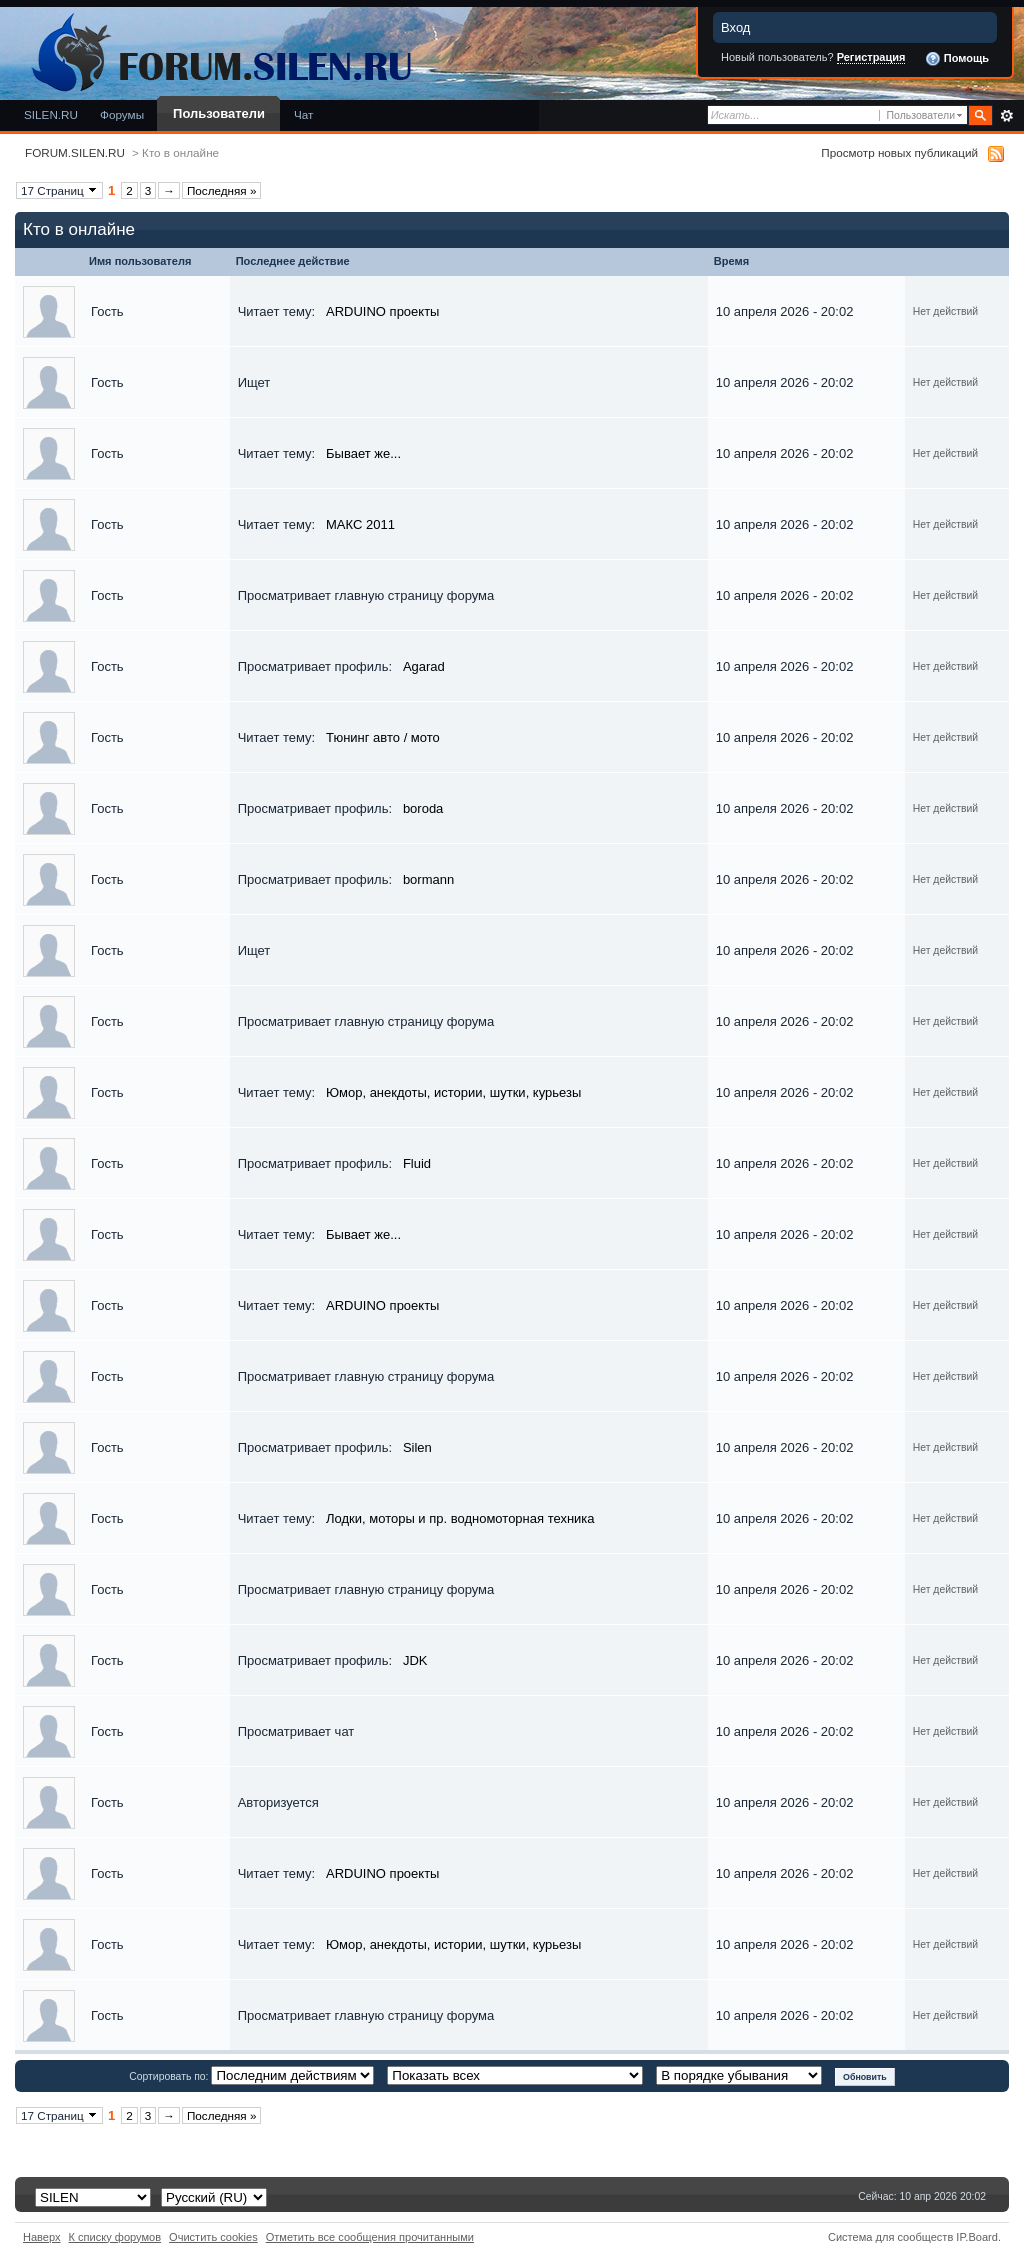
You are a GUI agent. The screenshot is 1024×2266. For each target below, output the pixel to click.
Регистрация (871, 57)
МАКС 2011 (360, 524)
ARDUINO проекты (382, 311)
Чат (303, 114)
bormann (428, 879)
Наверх (42, 2237)
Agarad (424, 666)
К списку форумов (115, 2237)
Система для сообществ (890, 2237)
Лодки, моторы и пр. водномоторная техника (460, 1518)
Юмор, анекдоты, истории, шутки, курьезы (453, 1092)
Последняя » (222, 190)
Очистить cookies (213, 2237)
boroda (423, 808)
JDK (415, 1660)
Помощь (957, 59)
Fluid (417, 1163)
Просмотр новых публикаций (899, 152)
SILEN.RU (51, 114)
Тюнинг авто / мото (383, 737)
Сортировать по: (170, 2076)
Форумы (122, 114)
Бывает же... (363, 453)
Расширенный (1006, 116)
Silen (417, 1447)
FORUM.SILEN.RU (75, 152)
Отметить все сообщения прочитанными (370, 2237)
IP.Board (977, 2237)
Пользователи (219, 113)
